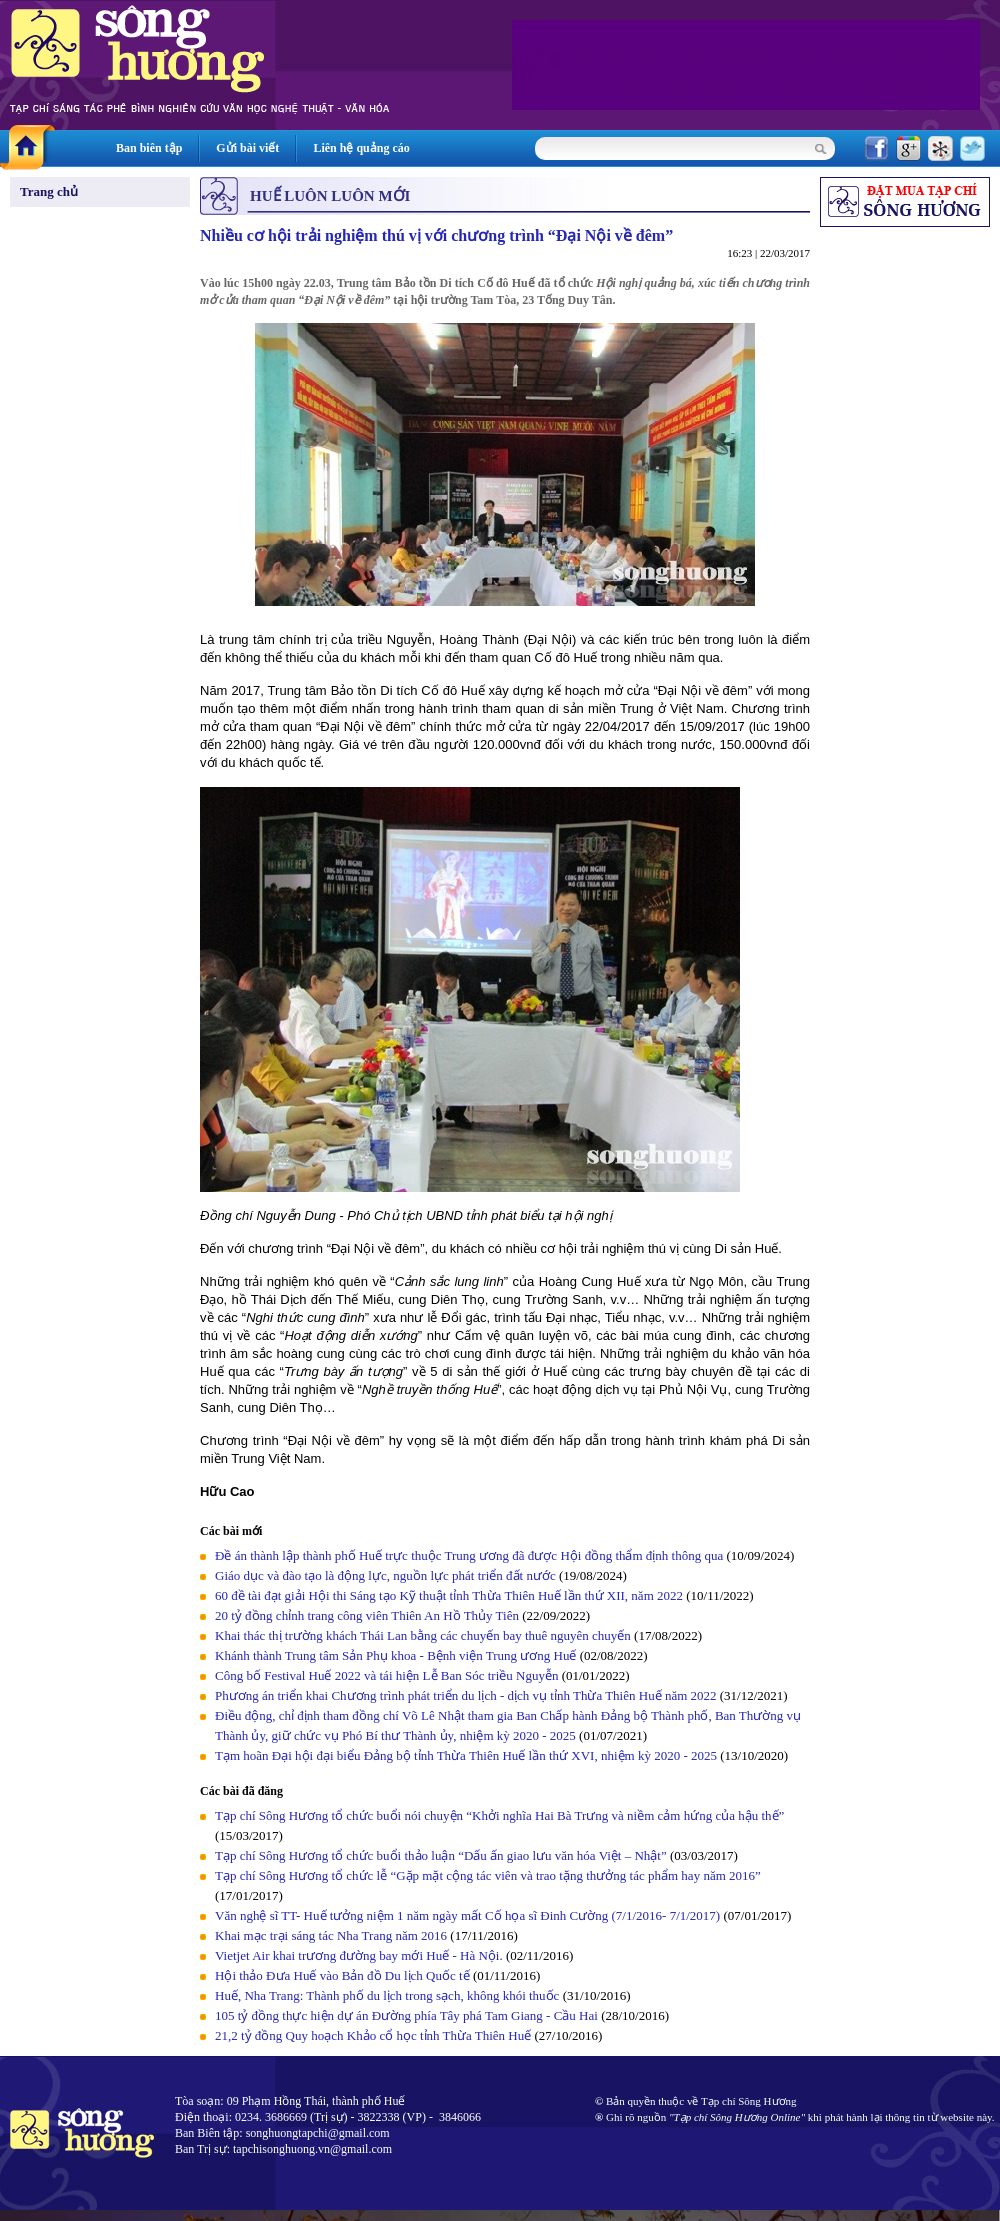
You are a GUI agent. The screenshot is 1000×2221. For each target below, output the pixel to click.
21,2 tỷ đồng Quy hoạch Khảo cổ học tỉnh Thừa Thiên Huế (373, 2035)
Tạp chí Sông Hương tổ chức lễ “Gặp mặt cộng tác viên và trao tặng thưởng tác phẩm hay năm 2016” (488, 1875)
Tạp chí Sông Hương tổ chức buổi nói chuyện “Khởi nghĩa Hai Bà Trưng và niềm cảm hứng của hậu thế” (499, 1815)
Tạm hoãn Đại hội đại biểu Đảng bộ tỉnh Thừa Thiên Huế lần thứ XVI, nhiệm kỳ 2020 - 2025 (466, 1755)
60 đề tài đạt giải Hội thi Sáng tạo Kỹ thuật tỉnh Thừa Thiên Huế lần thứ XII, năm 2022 (450, 1595)
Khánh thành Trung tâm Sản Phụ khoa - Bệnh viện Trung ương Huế (395, 1655)
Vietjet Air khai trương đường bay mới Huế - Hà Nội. (359, 1955)
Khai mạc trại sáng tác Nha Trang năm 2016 (331, 1935)
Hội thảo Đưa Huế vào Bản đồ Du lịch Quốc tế (342, 1975)
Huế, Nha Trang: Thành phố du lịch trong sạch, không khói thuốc (387, 1995)
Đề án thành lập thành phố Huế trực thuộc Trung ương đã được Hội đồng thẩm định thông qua (469, 1555)
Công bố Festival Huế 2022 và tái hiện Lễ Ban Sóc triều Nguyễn (386, 1675)
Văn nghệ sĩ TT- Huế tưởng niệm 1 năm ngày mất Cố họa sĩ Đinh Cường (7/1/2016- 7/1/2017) (467, 1915)
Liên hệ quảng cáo (361, 148)
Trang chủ (49, 191)
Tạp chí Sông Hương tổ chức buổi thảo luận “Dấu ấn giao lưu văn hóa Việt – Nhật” (441, 1855)
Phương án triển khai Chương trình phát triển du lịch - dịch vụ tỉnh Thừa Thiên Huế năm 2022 (466, 1695)
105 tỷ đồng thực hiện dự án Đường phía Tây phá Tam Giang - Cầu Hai (406, 2015)
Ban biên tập (149, 148)
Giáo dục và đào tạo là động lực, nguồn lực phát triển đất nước (385, 1575)
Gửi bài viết (247, 148)
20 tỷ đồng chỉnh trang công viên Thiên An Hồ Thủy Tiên (367, 1615)
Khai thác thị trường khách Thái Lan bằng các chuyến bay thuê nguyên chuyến (423, 1635)
